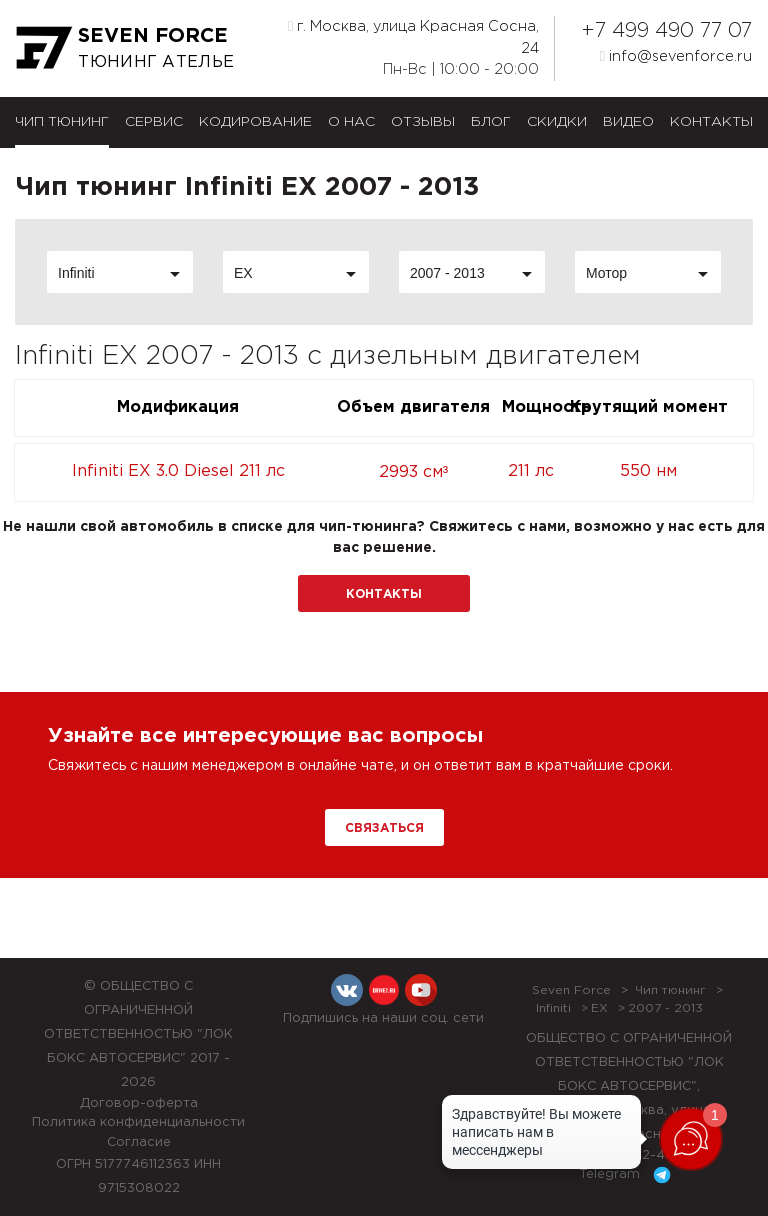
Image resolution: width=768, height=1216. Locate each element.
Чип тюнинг (62, 122)
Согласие (139, 1142)
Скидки (557, 122)
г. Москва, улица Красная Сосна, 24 (413, 37)
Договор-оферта (139, 1103)
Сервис (154, 122)
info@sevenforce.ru (676, 56)
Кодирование (255, 122)
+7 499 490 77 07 (666, 31)
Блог (491, 122)
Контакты (711, 122)
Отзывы (423, 122)
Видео (628, 122)
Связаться (384, 828)
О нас (351, 122)
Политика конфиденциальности (138, 1122)
